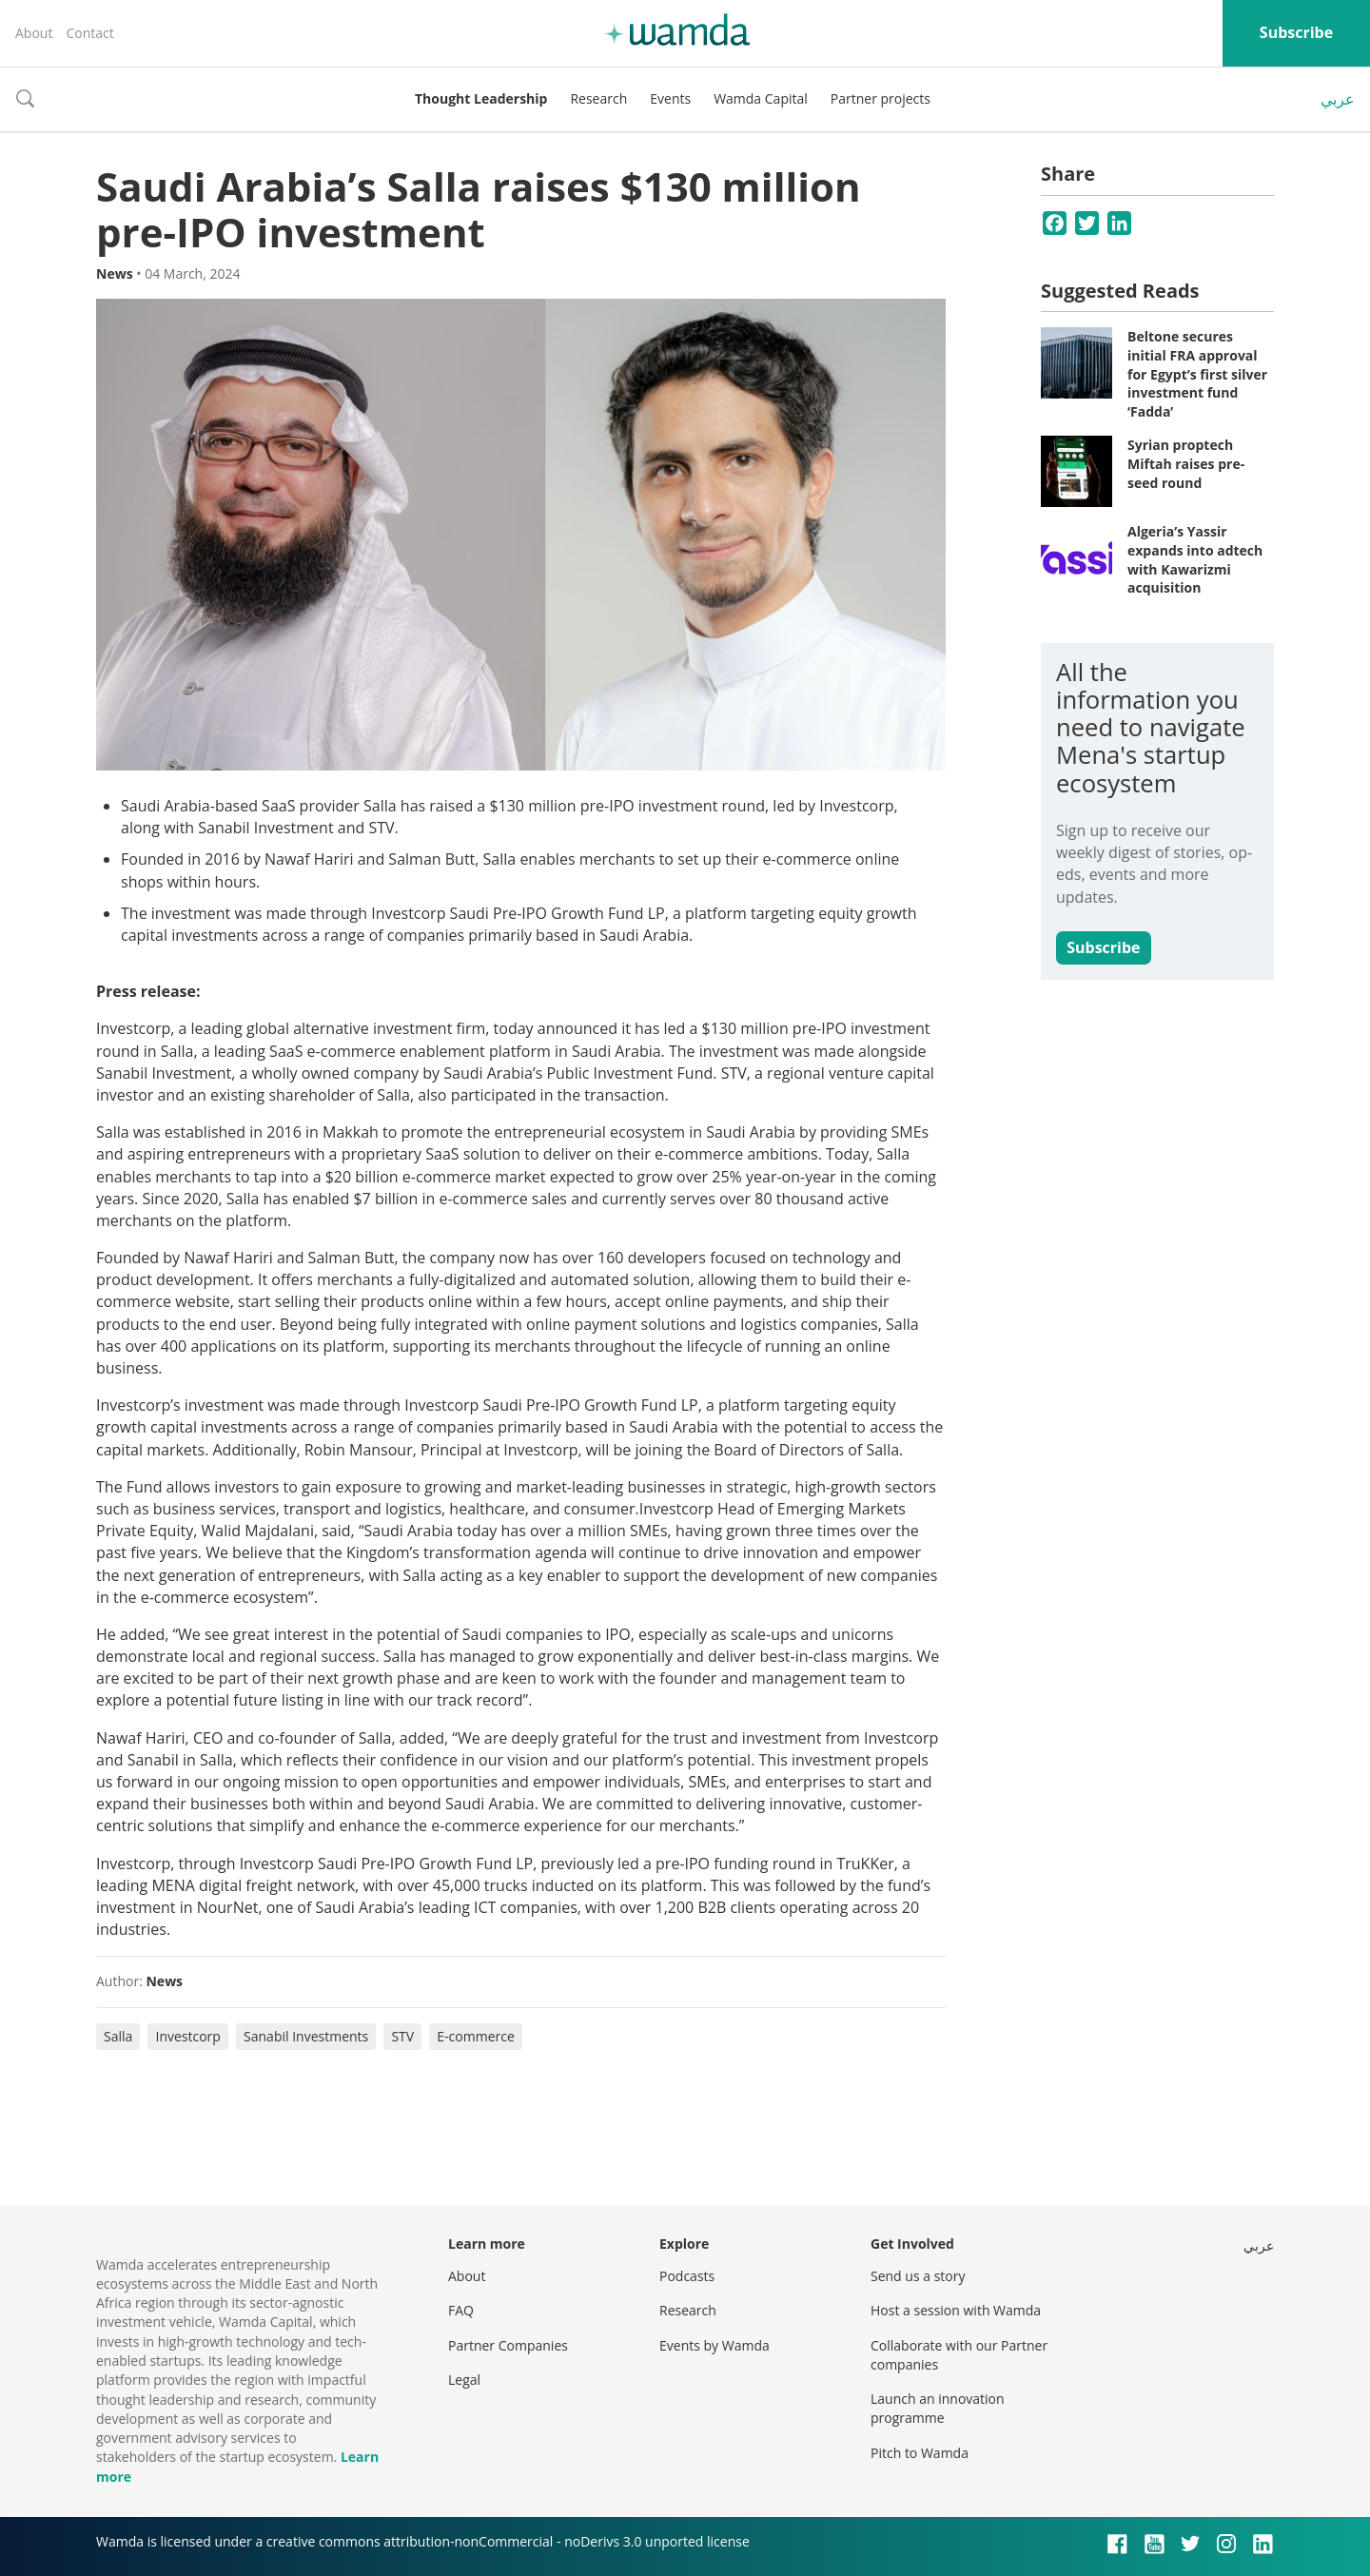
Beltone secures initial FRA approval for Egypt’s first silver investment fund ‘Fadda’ (1197, 373)
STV (402, 2036)
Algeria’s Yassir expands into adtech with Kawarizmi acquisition (1194, 559)
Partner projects (880, 98)
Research (598, 98)
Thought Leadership (481, 98)
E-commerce (475, 2036)
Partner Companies (508, 2345)
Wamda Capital (761, 98)
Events (670, 98)
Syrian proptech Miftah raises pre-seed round (1185, 463)
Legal (464, 2380)
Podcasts (686, 2276)
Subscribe (1296, 32)
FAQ (461, 2310)
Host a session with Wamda (956, 2310)
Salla (118, 2036)
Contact (89, 33)
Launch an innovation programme (938, 2408)
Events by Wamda (714, 2345)
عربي (1338, 99)
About (33, 33)
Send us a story (918, 2276)
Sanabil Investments (306, 2036)
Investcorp (187, 2036)
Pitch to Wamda (920, 2453)
